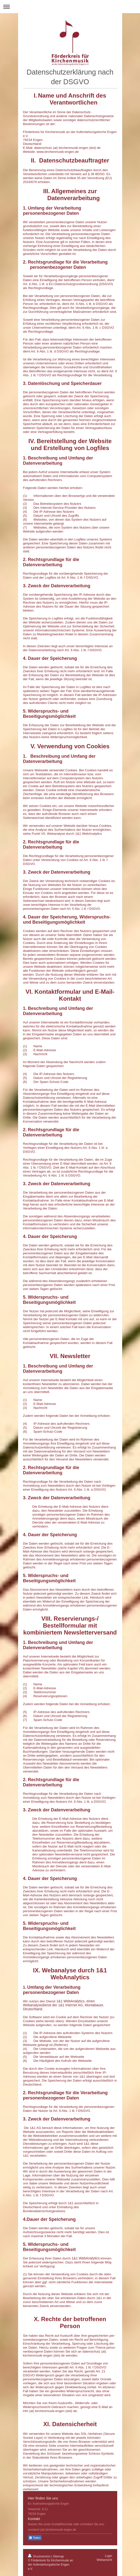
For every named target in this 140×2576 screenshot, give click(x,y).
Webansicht (104, 2560)
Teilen (35, 2538)
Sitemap (58, 2556)
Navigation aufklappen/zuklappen (70, 6)
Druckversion (40, 2556)
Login (108, 2556)
